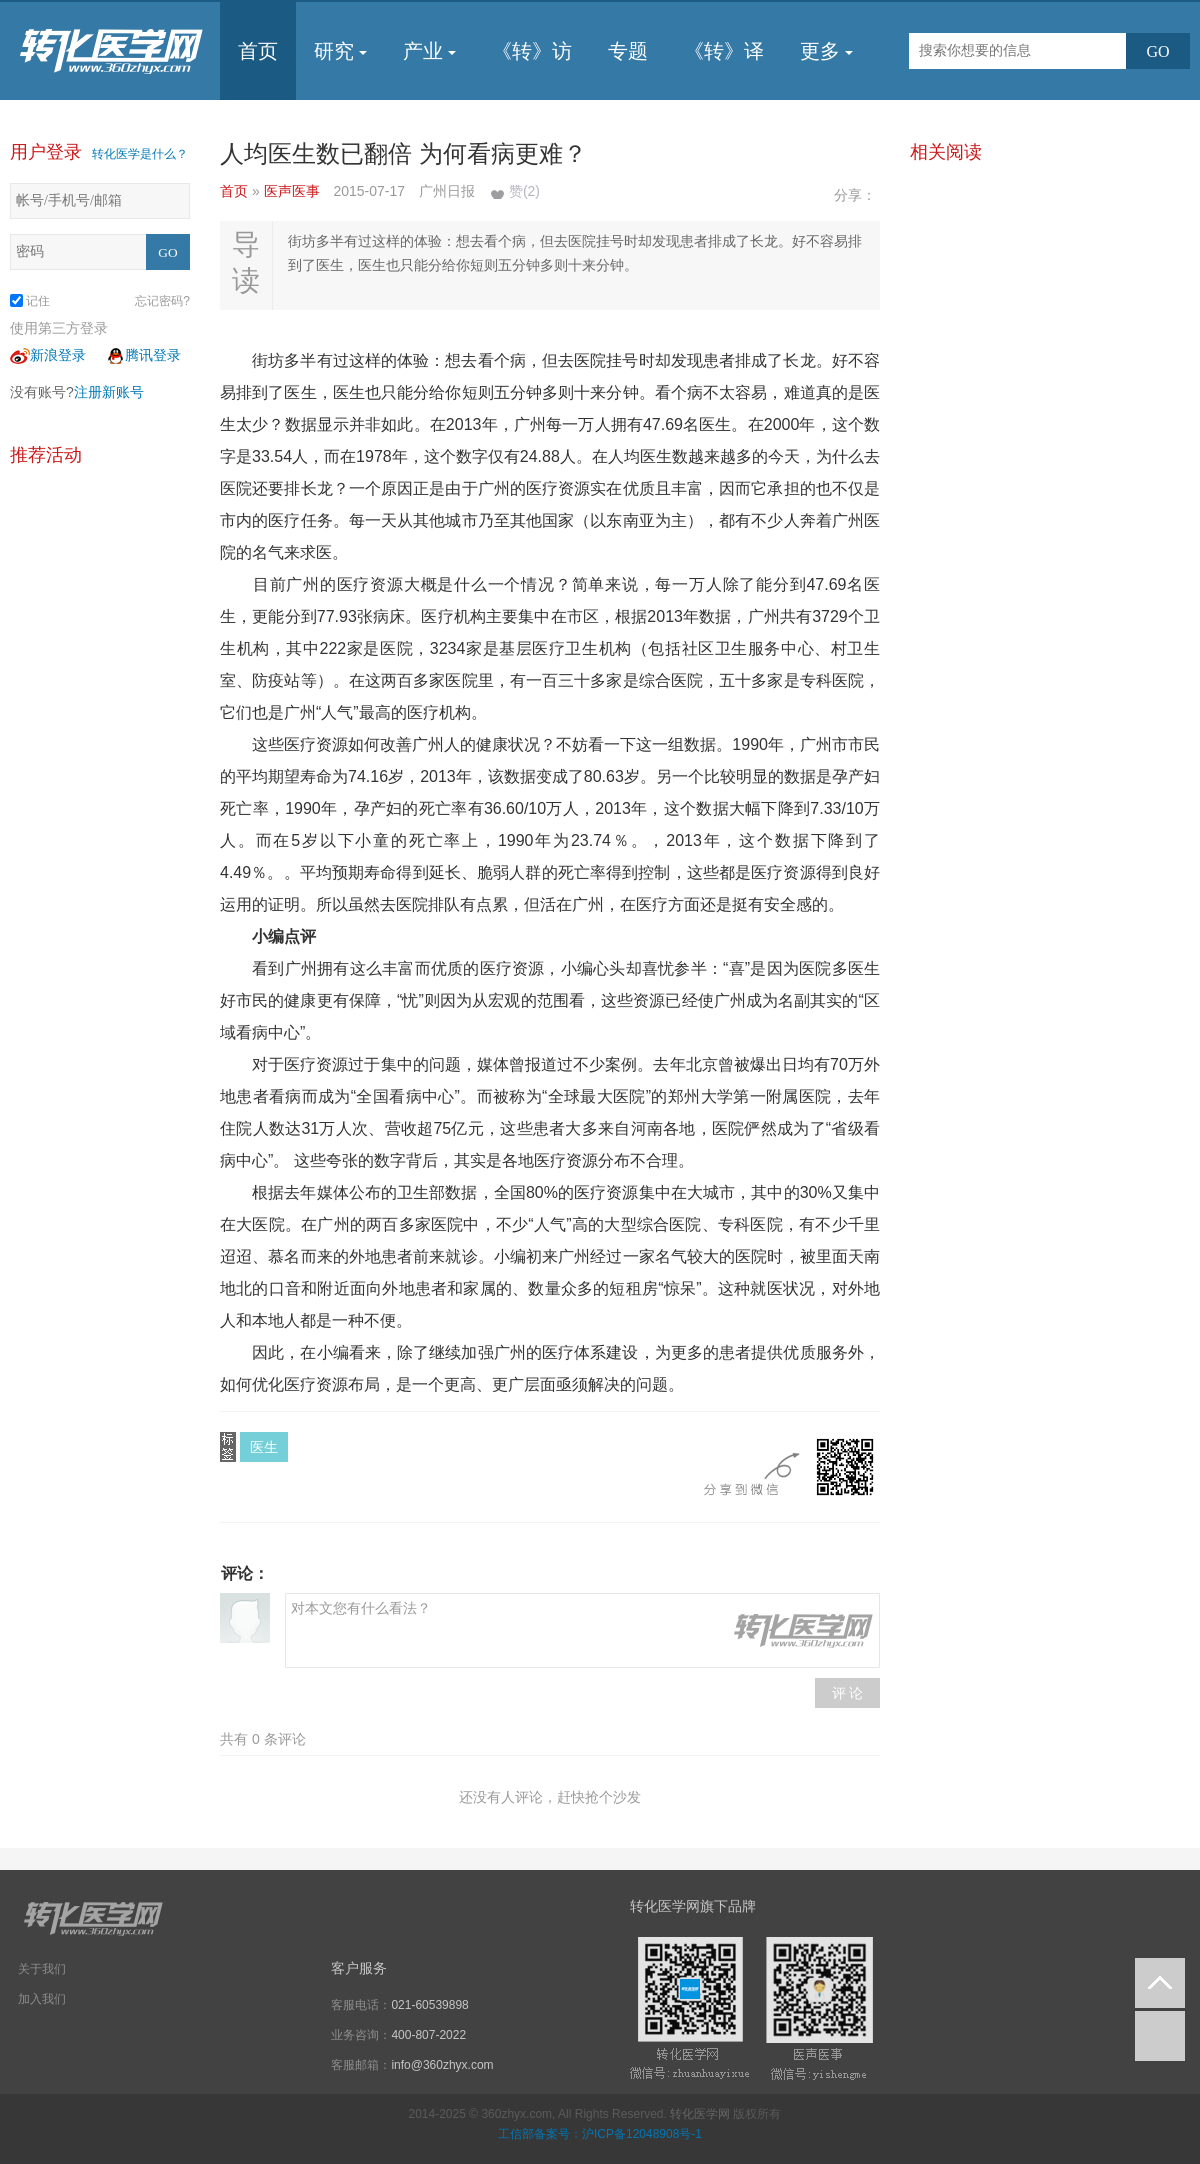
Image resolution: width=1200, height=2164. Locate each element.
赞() (524, 191)
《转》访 (532, 51)
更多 (826, 51)
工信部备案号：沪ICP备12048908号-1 (600, 2134)
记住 (30, 301)
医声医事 (294, 191)
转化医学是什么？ (140, 154)
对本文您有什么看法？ (582, 1630)
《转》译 (724, 51)
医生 (264, 1447)
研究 (340, 51)
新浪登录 (48, 355)
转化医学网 (700, 2114)
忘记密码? (162, 301)
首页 (258, 51)
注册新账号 (109, 392)
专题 (628, 51)
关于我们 (42, 1969)
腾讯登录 (143, 355)
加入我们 (42, 1999)
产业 (429, 51)
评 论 (848, 1693)
